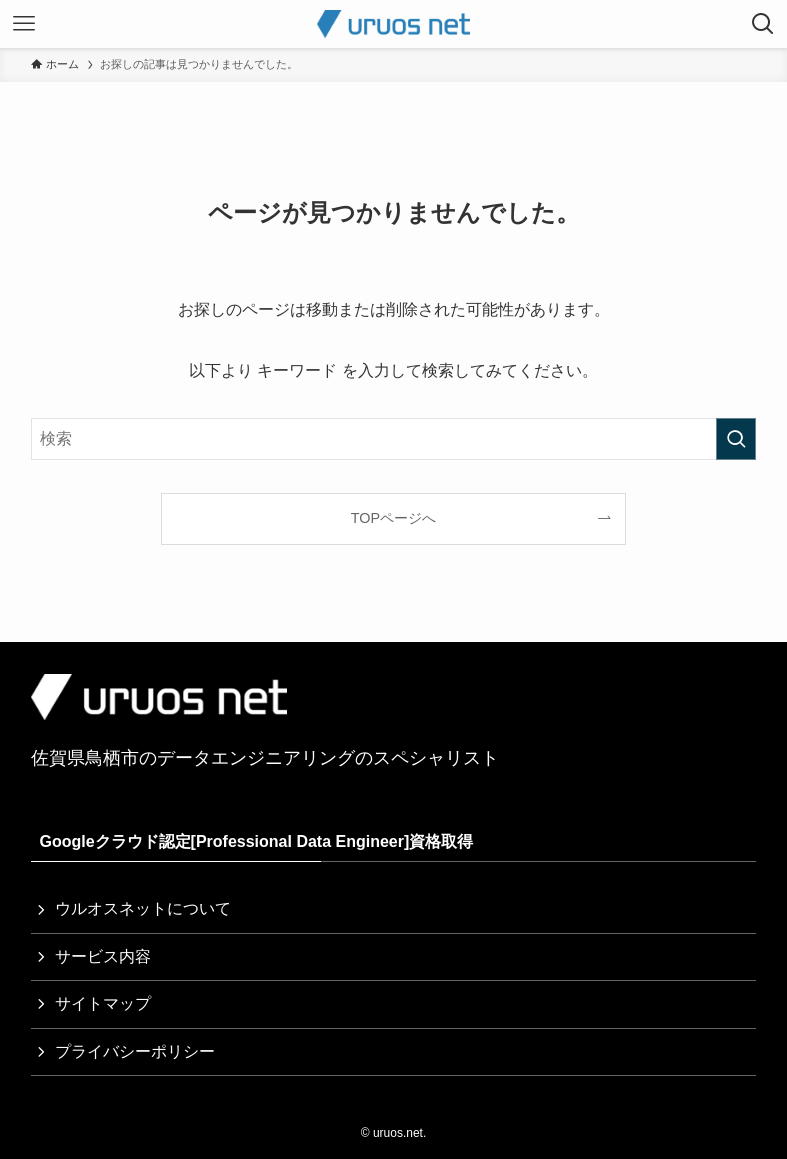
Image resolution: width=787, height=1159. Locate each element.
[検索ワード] (393, 439)
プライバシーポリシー (135, 1051)
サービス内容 (103, 956)
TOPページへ (393, 518)
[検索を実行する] (736, 439)
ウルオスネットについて (143, 908)
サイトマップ (103, 1003)
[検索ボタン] (763, 24)
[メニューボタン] (24, 24)
